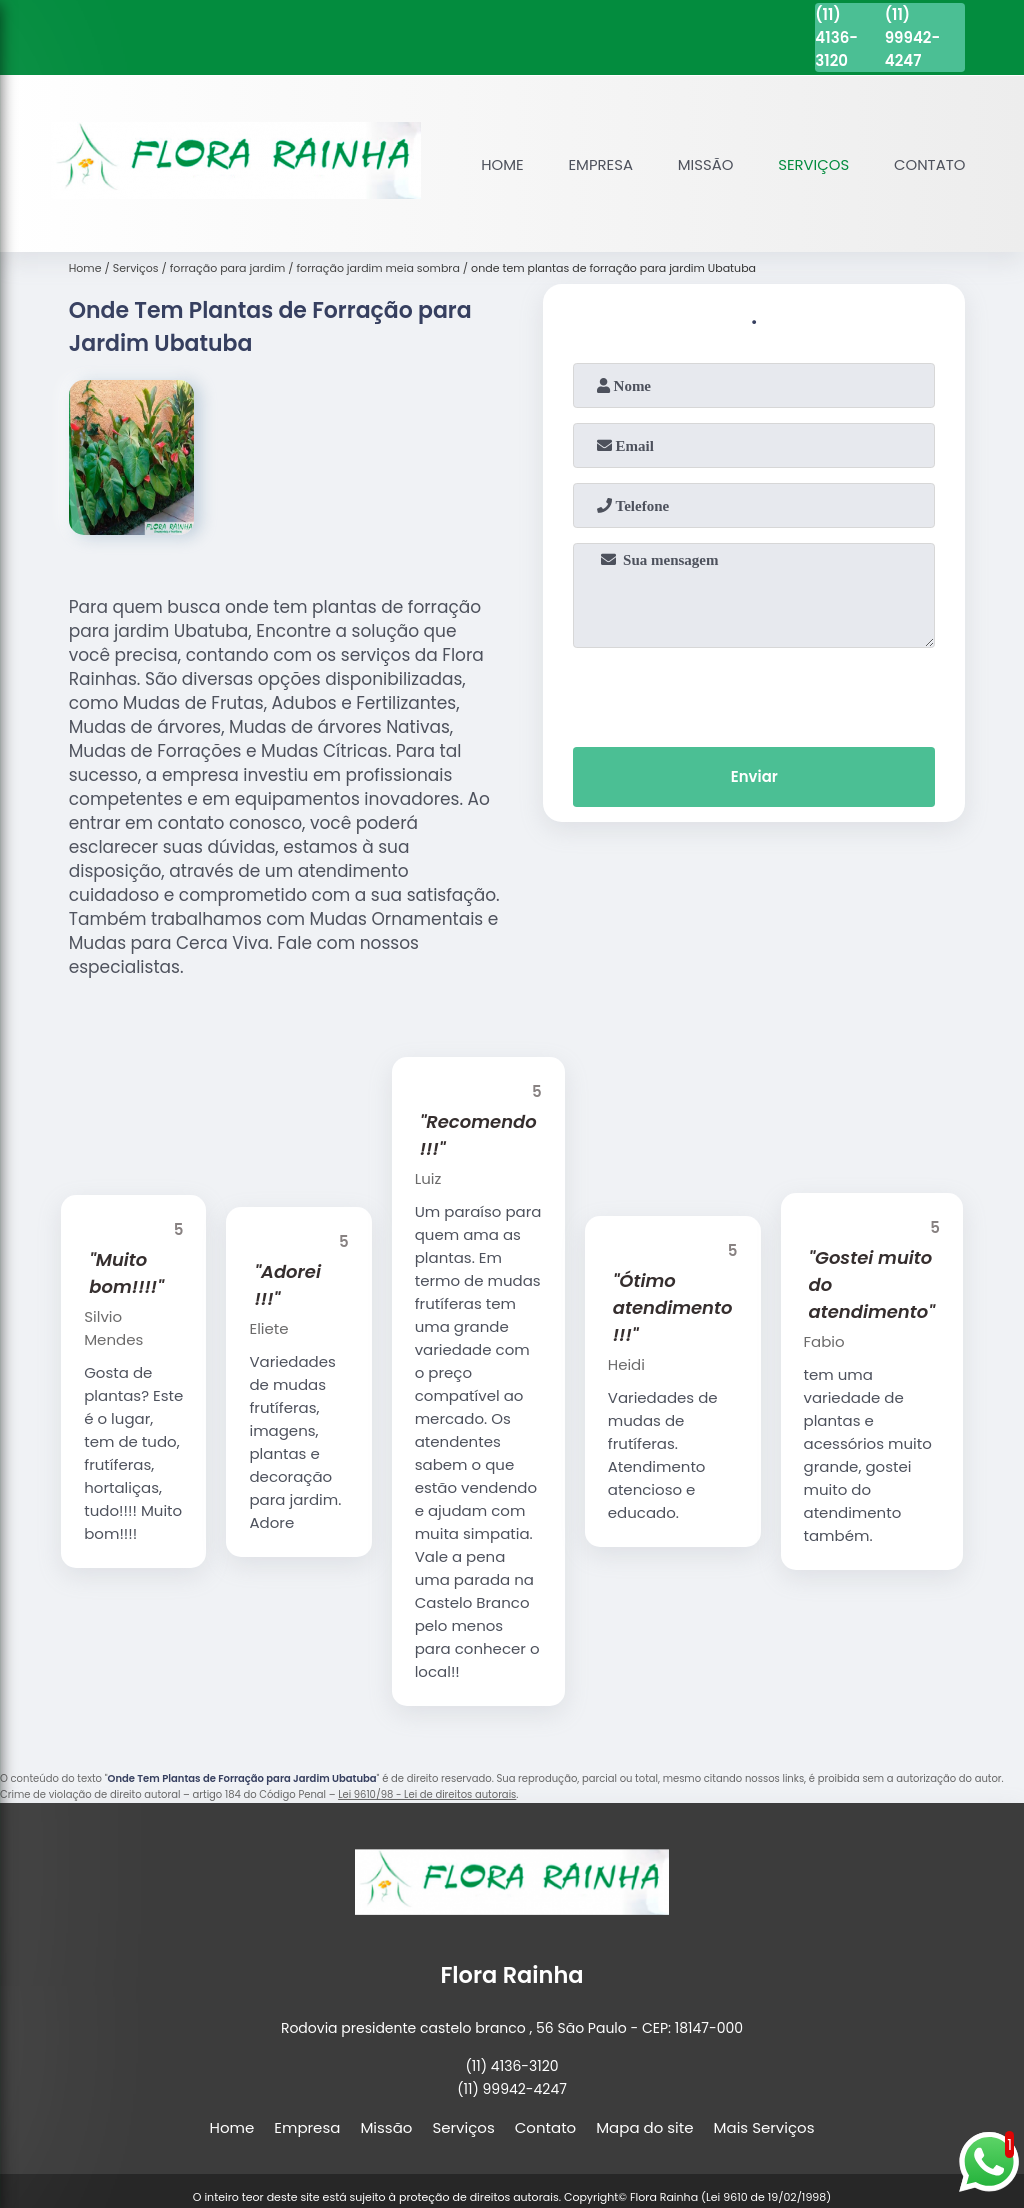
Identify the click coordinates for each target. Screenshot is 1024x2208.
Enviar (754, 777)
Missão (703, 164)
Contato (929, 164)
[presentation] (754, 693)
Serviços (813, 164)
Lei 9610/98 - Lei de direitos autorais (427, 1794)
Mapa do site (644, 2127)
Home (499, 164)
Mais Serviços (764, 2127)
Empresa (597, 164)
